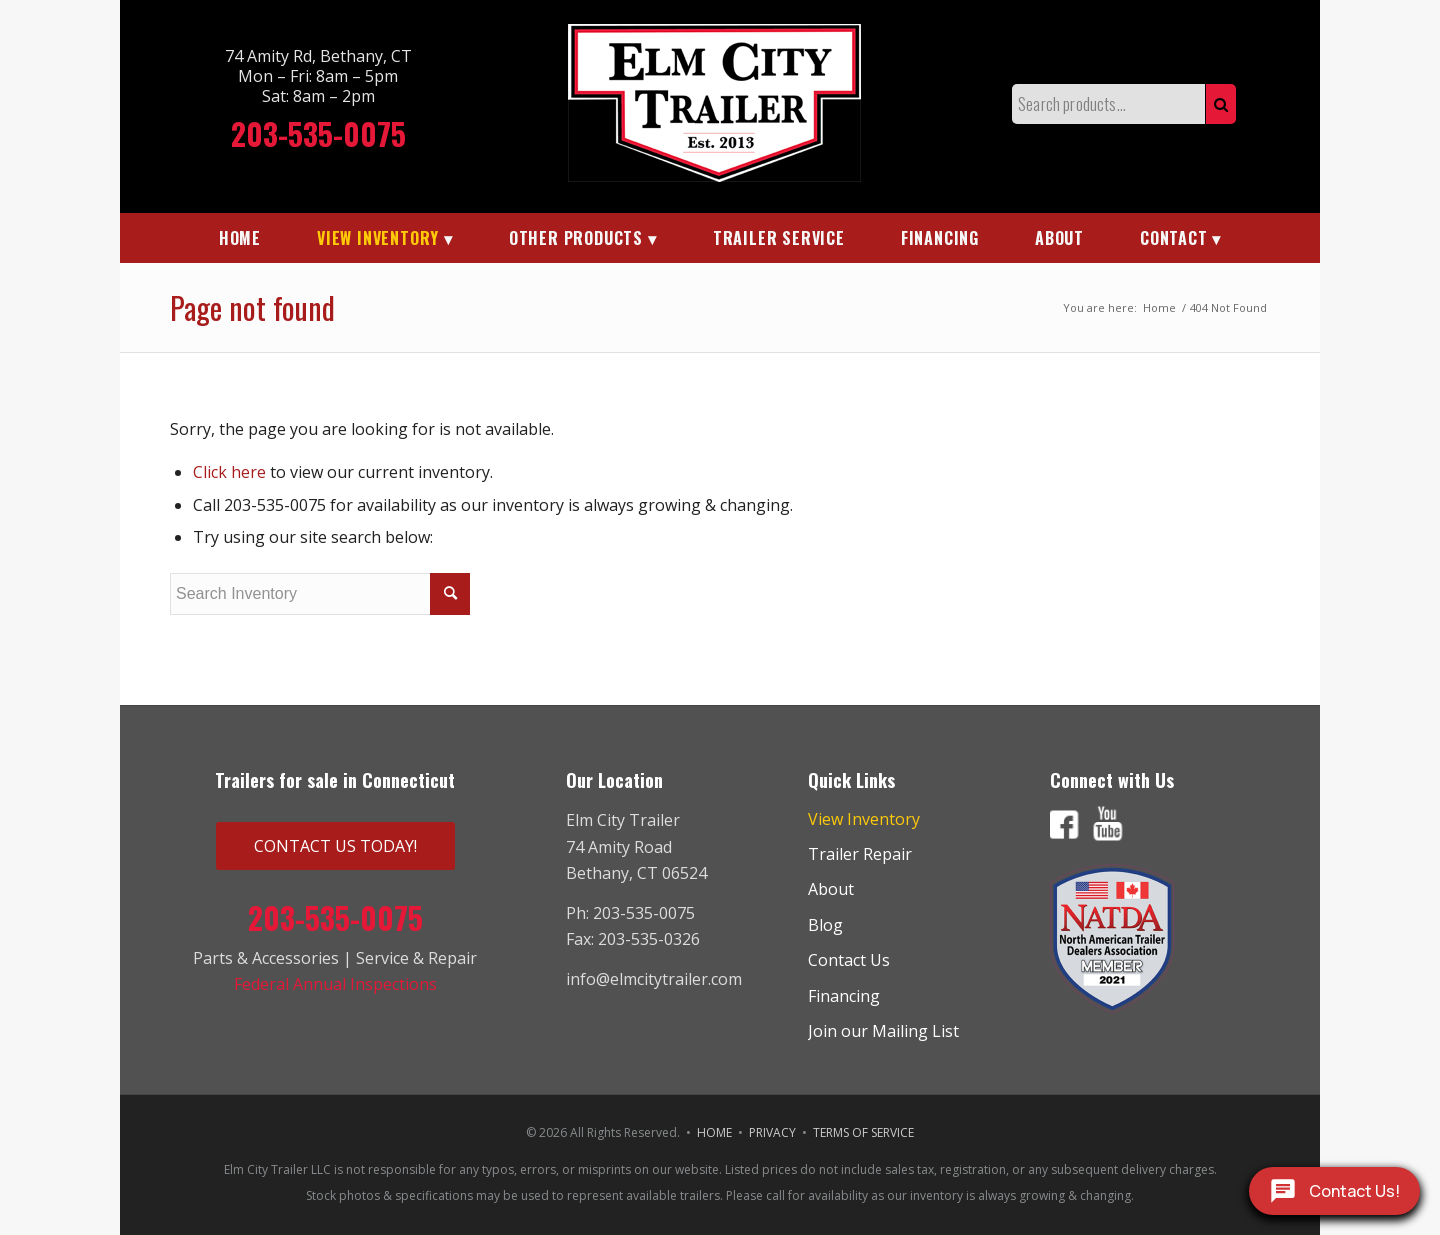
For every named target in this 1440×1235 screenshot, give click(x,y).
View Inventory (864, 819)
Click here (229, 472)
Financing (844, 996)
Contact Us (849, 960)
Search (1221, 104)
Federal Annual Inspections (335, 984)
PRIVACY (772, 1132)
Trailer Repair (860, 854)
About (831, 889)
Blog (825, 925)
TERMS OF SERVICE (863, 1132)
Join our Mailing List (883, 1031)
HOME (714, 1132)
